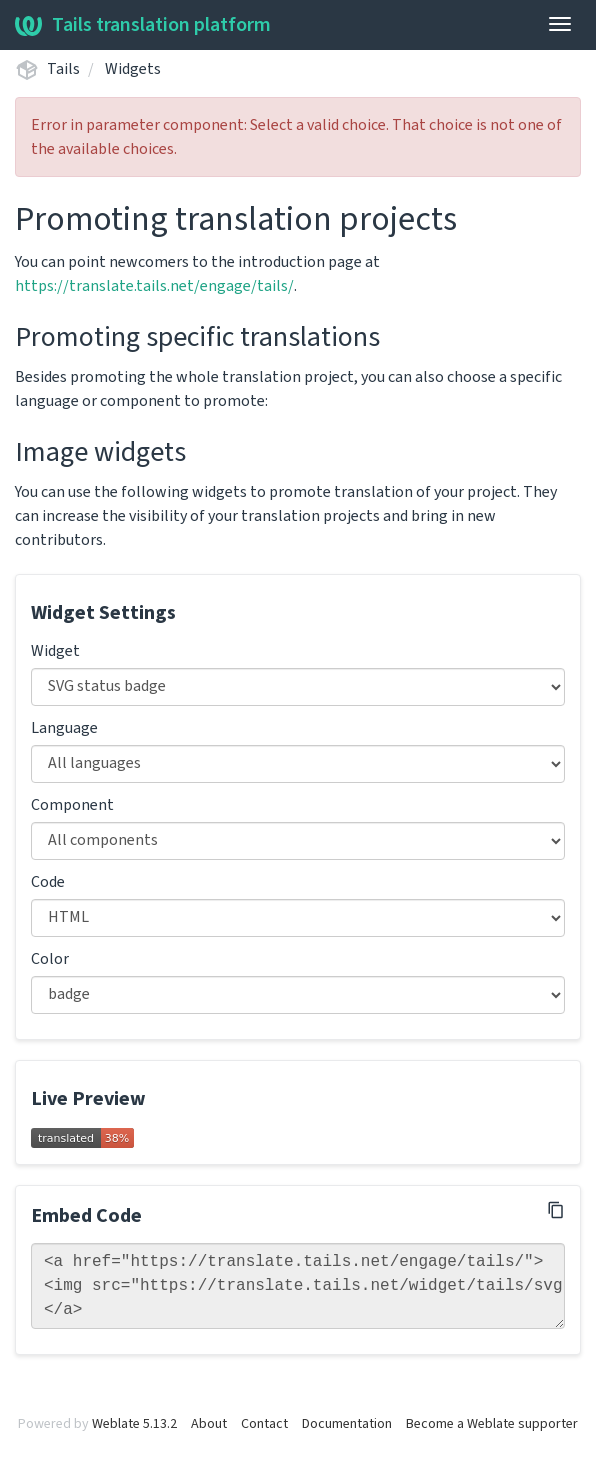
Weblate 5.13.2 (134, 1424)
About (209, 1424)
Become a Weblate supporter (492, 1424)
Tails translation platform (143, 25)
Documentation (347, 1424)
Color (50, 959)
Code (48, 882)
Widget (55, 651)
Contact (264, 1424)
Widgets (133, 69)
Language (64, 728)
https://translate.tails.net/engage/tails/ (154, 286)
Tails (63, 69)
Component (72, 805)
